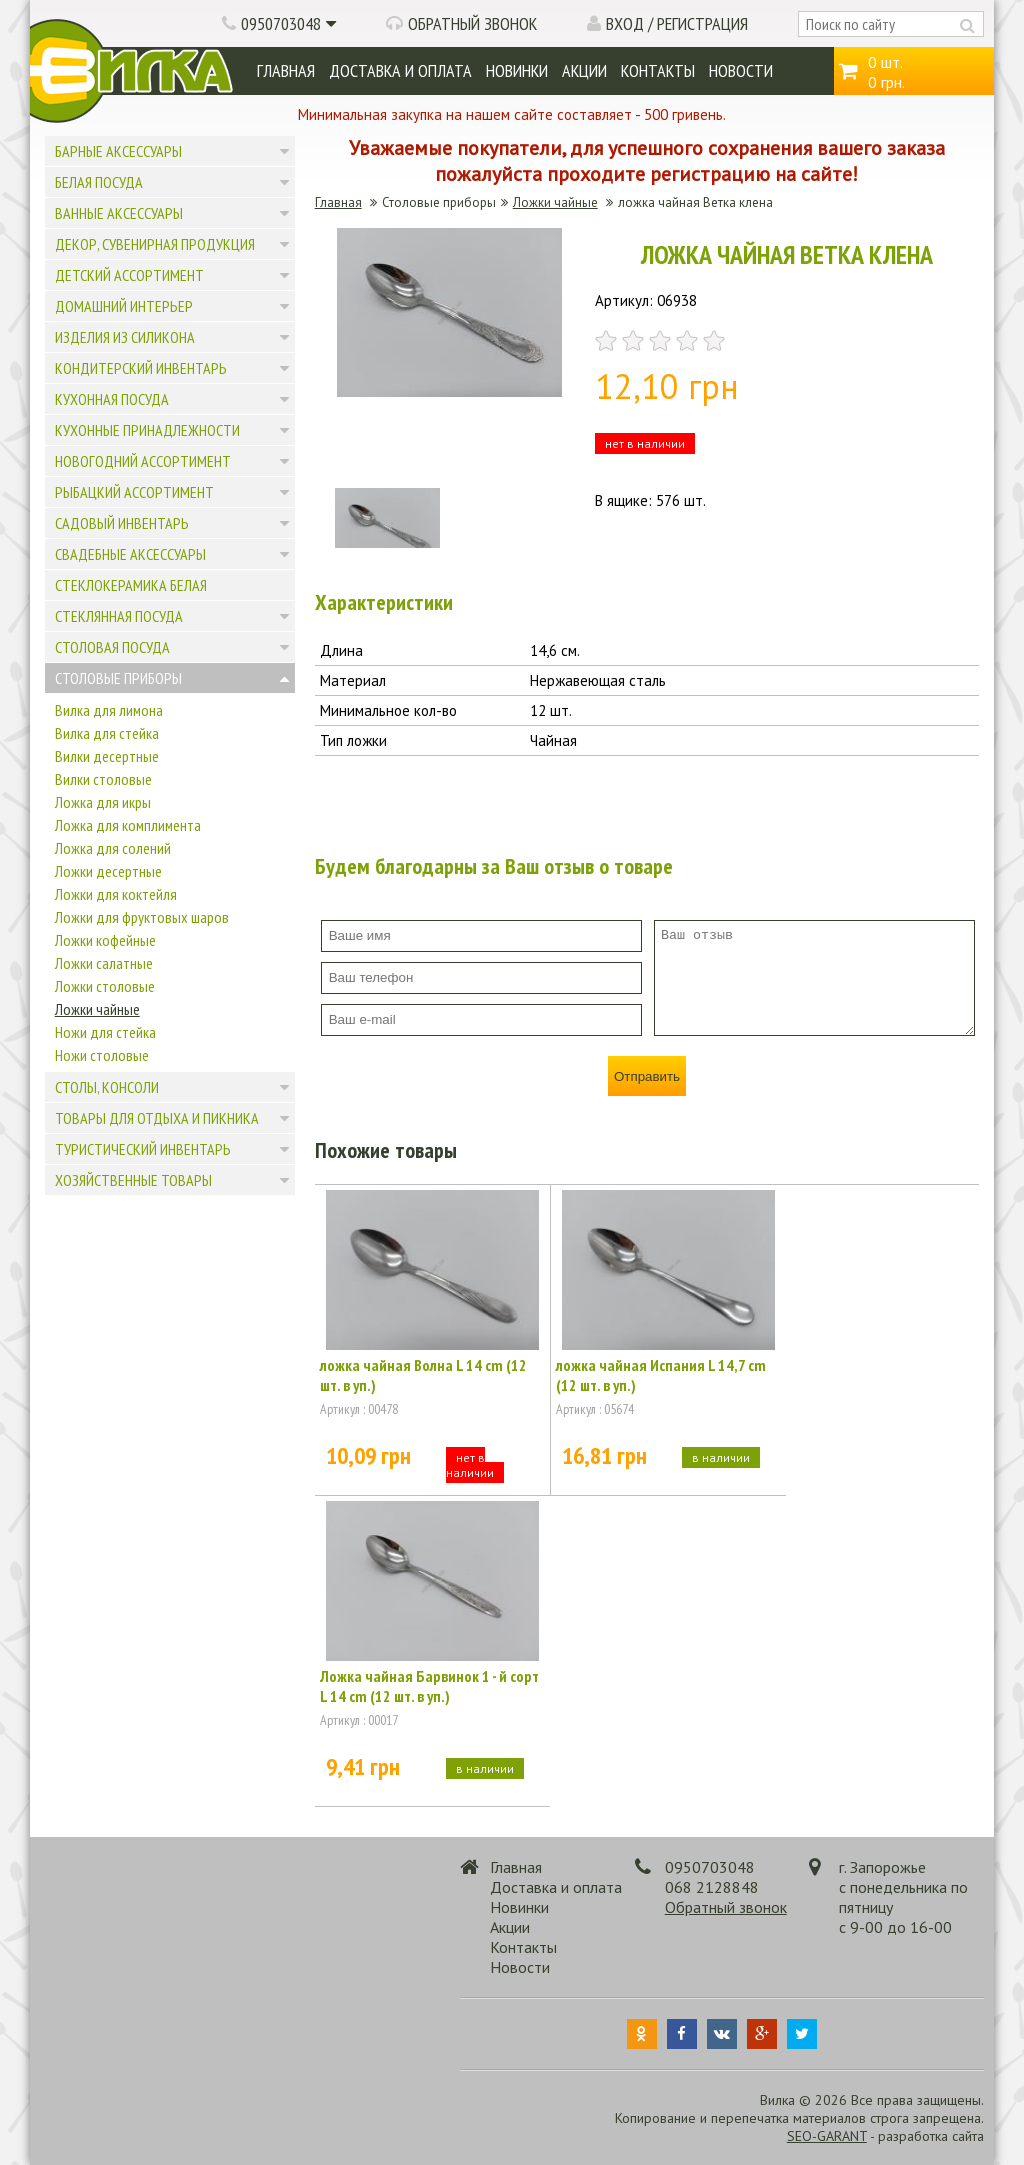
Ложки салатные (104, 963)
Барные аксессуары (118, 151)
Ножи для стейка (105, 1032)
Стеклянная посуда (119, 616)
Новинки (517, 70)
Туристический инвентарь (143, 1149)
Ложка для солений (113, 848)
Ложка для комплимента (128, 825)
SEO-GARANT (827, 2136)
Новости (741, 70)
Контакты (658, 70)
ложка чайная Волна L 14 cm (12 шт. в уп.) (423, 1375)
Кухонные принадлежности (147, 430)
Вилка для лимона (109, 710)
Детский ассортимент (129, 275)
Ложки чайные (97, 1009)
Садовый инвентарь (122, 523)
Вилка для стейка (107, 733)
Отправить (647, 1076)
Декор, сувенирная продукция (155, 244)
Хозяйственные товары (133, 1180)
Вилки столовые (103, 779)
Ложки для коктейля (116, 894)
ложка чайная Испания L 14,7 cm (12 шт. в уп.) (661, 1375)
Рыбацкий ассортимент (134, 492)
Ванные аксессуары (119, 213)
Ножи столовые (102, 1055)
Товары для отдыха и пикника (157, 1118)
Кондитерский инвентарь (141, 368)
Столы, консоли (107, 1087)
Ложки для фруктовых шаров (142, 917)
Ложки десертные (108, 871)
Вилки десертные (107, 756)
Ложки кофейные (105, 940)
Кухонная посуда (112, 399)
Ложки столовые (105, 986)
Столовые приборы (118, 678)
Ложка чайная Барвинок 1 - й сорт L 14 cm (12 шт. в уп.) (429, 1686)
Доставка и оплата (400, 70)
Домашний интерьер (124, 306)
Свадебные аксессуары (130, 554)
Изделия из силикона (125, 337)
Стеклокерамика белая (131, 585)
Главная (286, 70)
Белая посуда (99, 182)
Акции (584, 70)
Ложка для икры (103, 802)
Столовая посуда (112, 647)
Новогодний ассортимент (143, 461)
